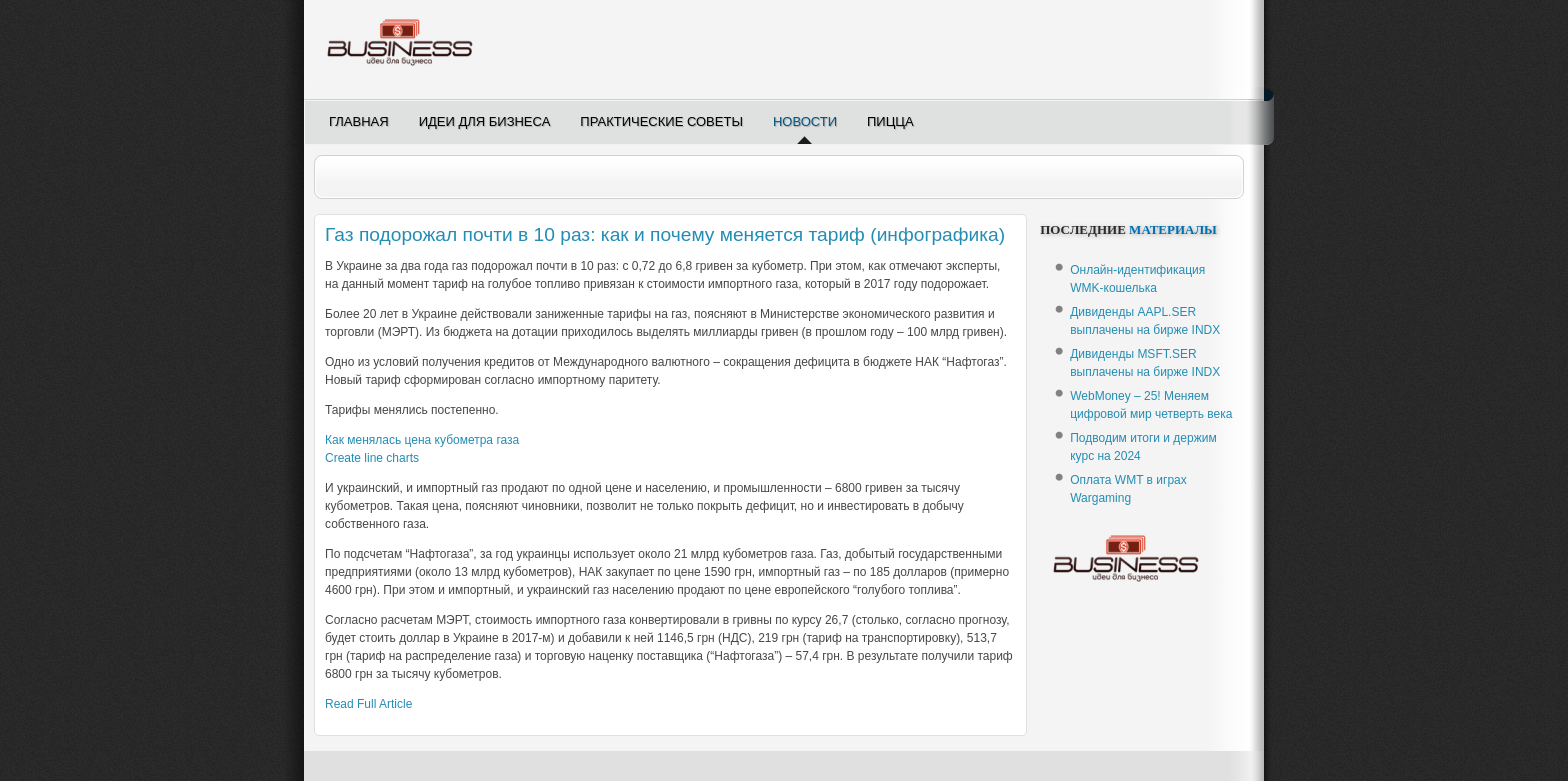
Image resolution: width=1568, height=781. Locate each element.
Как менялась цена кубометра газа (422, 440)
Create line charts (372, 458)
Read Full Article (368, 704)
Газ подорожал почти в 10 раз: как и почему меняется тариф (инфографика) (665, 234)
